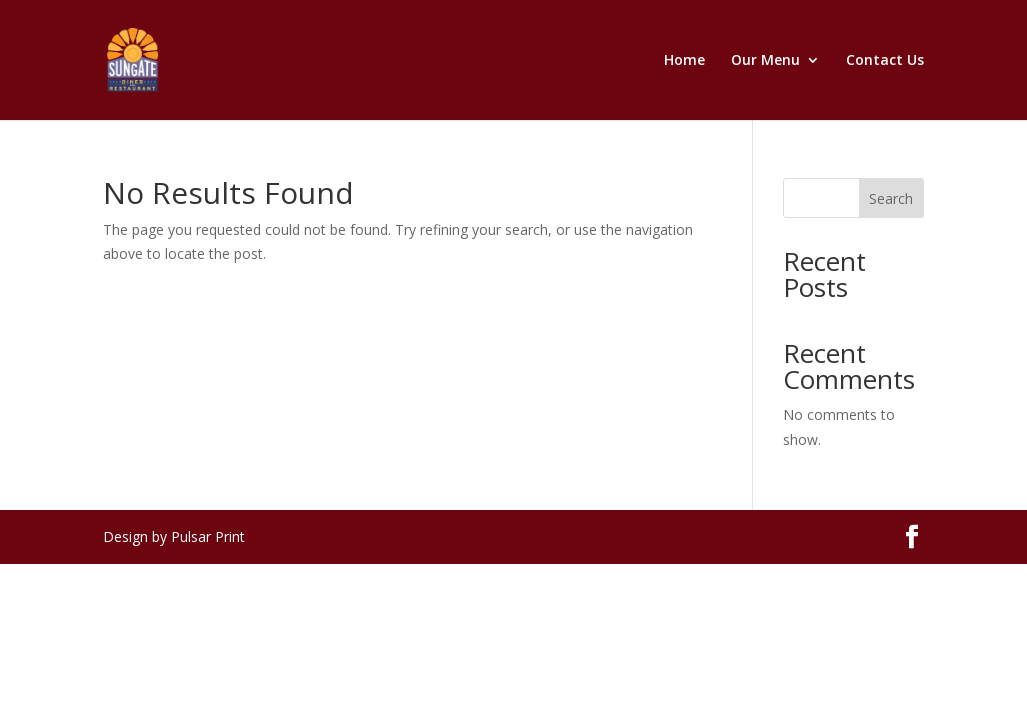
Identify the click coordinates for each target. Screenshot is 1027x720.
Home (684, 61)
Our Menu (765, 61)
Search (891, 198)
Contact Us (885, 61)
